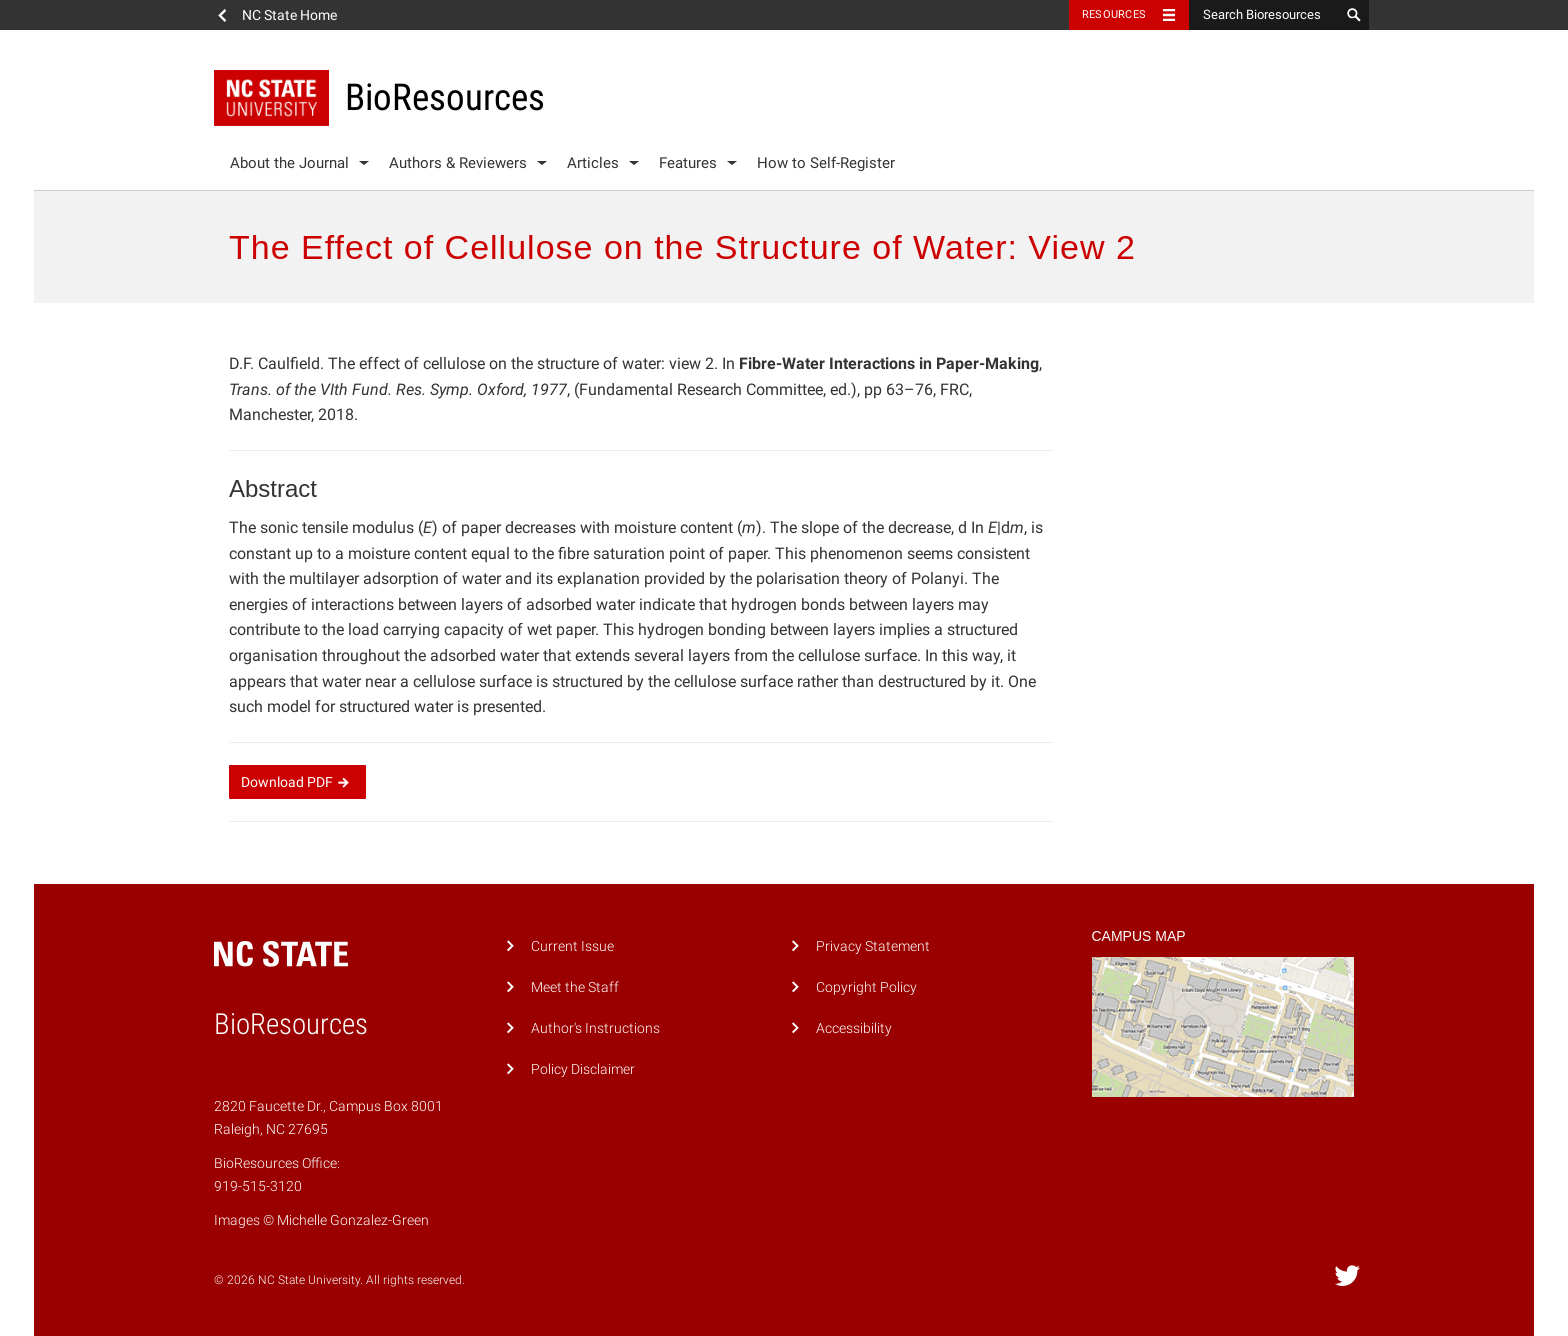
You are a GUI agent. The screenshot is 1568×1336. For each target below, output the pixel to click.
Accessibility (854, 1028)
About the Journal (289, 163)
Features (688, 163)
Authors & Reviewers (458, 163)
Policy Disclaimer (583, 1069)
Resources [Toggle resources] (1114, 14)
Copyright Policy (866, 987)
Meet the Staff (575, 987)
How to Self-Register (826, 163)
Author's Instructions (595, 1028)
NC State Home (289, 15)
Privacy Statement (873, 946)
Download (297, 782)
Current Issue (572, 946)
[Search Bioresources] (1264, 15)
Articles (593, 163)
